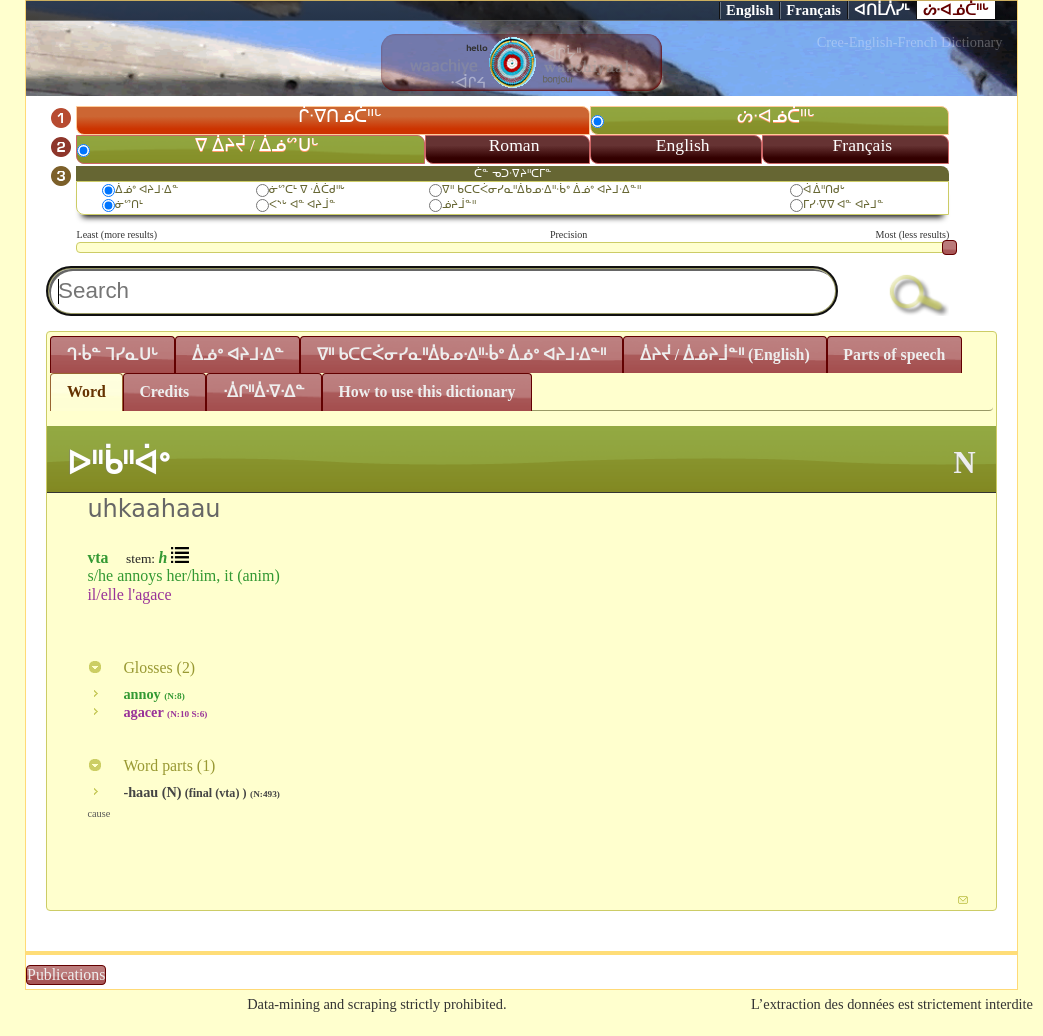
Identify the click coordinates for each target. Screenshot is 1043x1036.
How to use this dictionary (427, 391)
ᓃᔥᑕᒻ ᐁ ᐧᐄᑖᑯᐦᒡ (307, 189)
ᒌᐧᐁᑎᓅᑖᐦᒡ (340, 116)
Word (86, 391)
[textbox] (442, 291)
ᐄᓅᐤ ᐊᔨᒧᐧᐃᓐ (147, 189)
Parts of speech (894, 354)
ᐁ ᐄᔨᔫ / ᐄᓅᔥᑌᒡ (257, 145)
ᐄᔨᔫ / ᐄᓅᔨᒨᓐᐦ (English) (725, 354)
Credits (164, 391)
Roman (514, 145)
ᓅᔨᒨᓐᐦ (459, 204)
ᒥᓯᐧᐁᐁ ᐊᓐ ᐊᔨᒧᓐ (844, 204)
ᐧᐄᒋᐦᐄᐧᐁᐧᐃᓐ (264, 391)
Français (813, 10)
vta (97, 557)
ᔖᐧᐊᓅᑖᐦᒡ (956, 10)
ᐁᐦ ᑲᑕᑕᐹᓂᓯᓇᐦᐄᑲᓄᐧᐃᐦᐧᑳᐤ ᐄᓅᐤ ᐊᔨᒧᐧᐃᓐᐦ (541, 189)
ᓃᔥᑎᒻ (129, 204)
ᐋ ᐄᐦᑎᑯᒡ (824, 189)
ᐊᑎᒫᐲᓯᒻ (882, 10)
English (749, 10)
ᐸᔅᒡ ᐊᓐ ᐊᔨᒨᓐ (303, 204)
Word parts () (151, 765)
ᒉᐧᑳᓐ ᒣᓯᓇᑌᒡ (112, 354)
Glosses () (141, 667)
